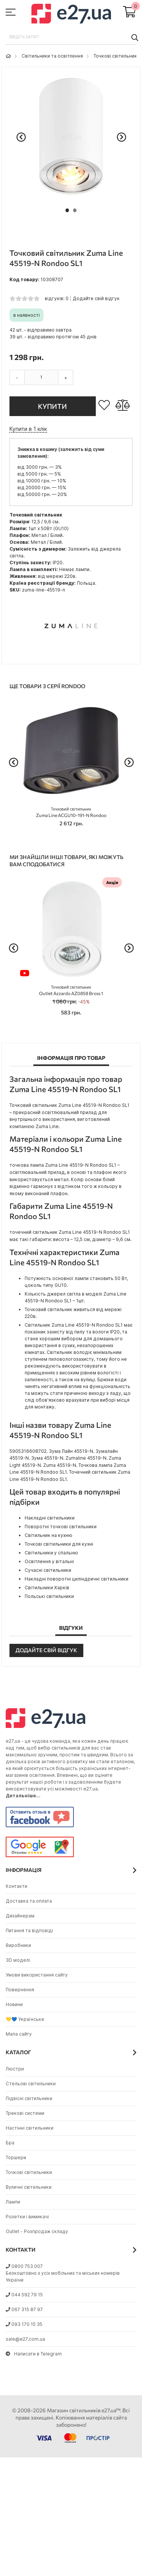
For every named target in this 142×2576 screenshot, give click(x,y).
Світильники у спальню (51, 1553)
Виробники (18, 1945)
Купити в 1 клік (28, 429)
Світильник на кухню (48, 1535)
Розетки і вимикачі (27, 2216)
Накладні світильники (50, 1518)
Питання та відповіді (29, 1930)
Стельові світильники (31, 2083)
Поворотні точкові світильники (61, 1526)
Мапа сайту (19, 2034)
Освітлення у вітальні (49, 1561)
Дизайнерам (20, 1916)
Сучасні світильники (48, 1570)
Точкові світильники (117, 56)
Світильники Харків (47, 1587)
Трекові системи (25, 2113)
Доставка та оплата (29, 1901)
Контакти (16, 1886)
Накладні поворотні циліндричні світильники (76, 1579)
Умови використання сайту (37, 1975)
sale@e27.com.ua (25, 2339)
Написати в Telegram (34, 2354)
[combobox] (71, 37)
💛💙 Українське (25, 2019)
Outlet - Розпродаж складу (37, 2231)
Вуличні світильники (28, 2187)
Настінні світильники (29, 2128)
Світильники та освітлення (52, 56)
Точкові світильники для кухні (59, 1544)
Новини (14, 2004)
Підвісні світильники (29, 2098)
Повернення (20, 1989)
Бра (10, 2143)
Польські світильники (49, 1596)
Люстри (15, 2069)
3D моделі (18, 1960)
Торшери (16, 2157)
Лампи (13, 2202)
